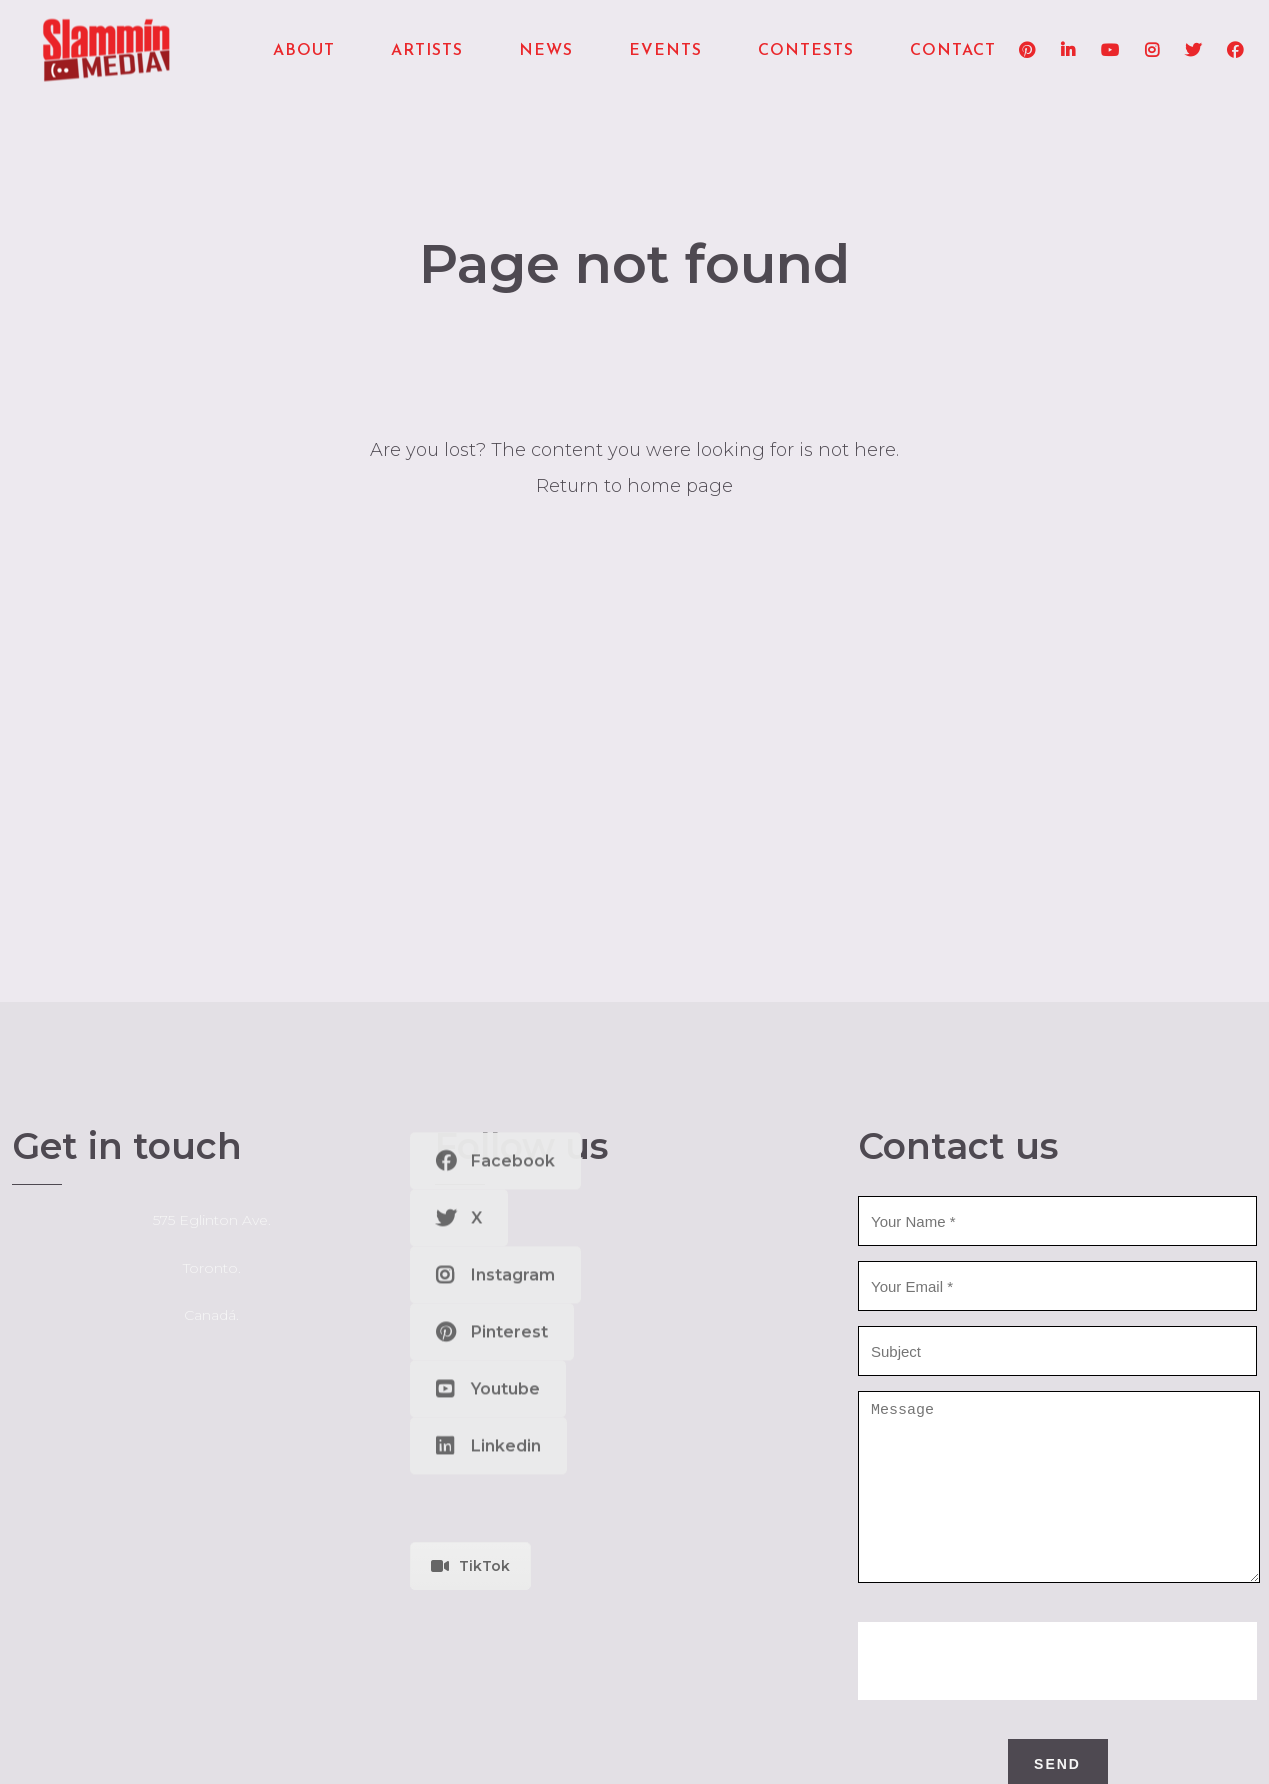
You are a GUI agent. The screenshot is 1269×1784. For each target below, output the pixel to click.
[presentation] (1058, 1691)
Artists (427, 51)
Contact (953, 51)
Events (665, 51)
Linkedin (488, 1020)
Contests (806, 51)
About (304, 51)
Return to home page (634, 486)
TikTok (470, 1566)
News (546, 51)
